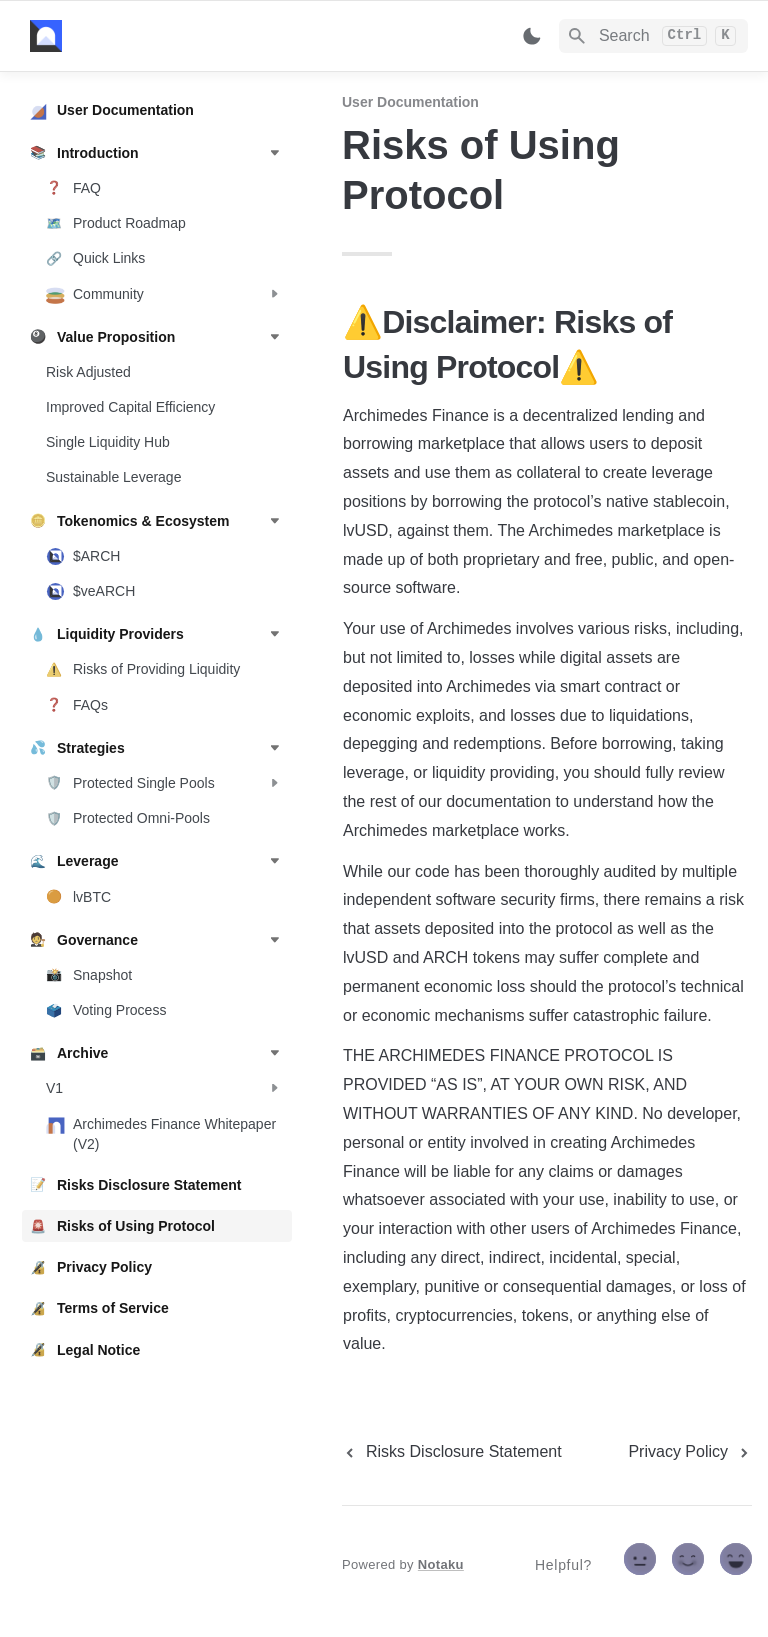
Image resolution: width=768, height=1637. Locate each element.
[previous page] (452, 1452)
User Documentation (410, 102)
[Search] (653, 36)
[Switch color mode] (532, 36)
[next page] (690, 1452)
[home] (169, 36)
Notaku (441, 1564)
